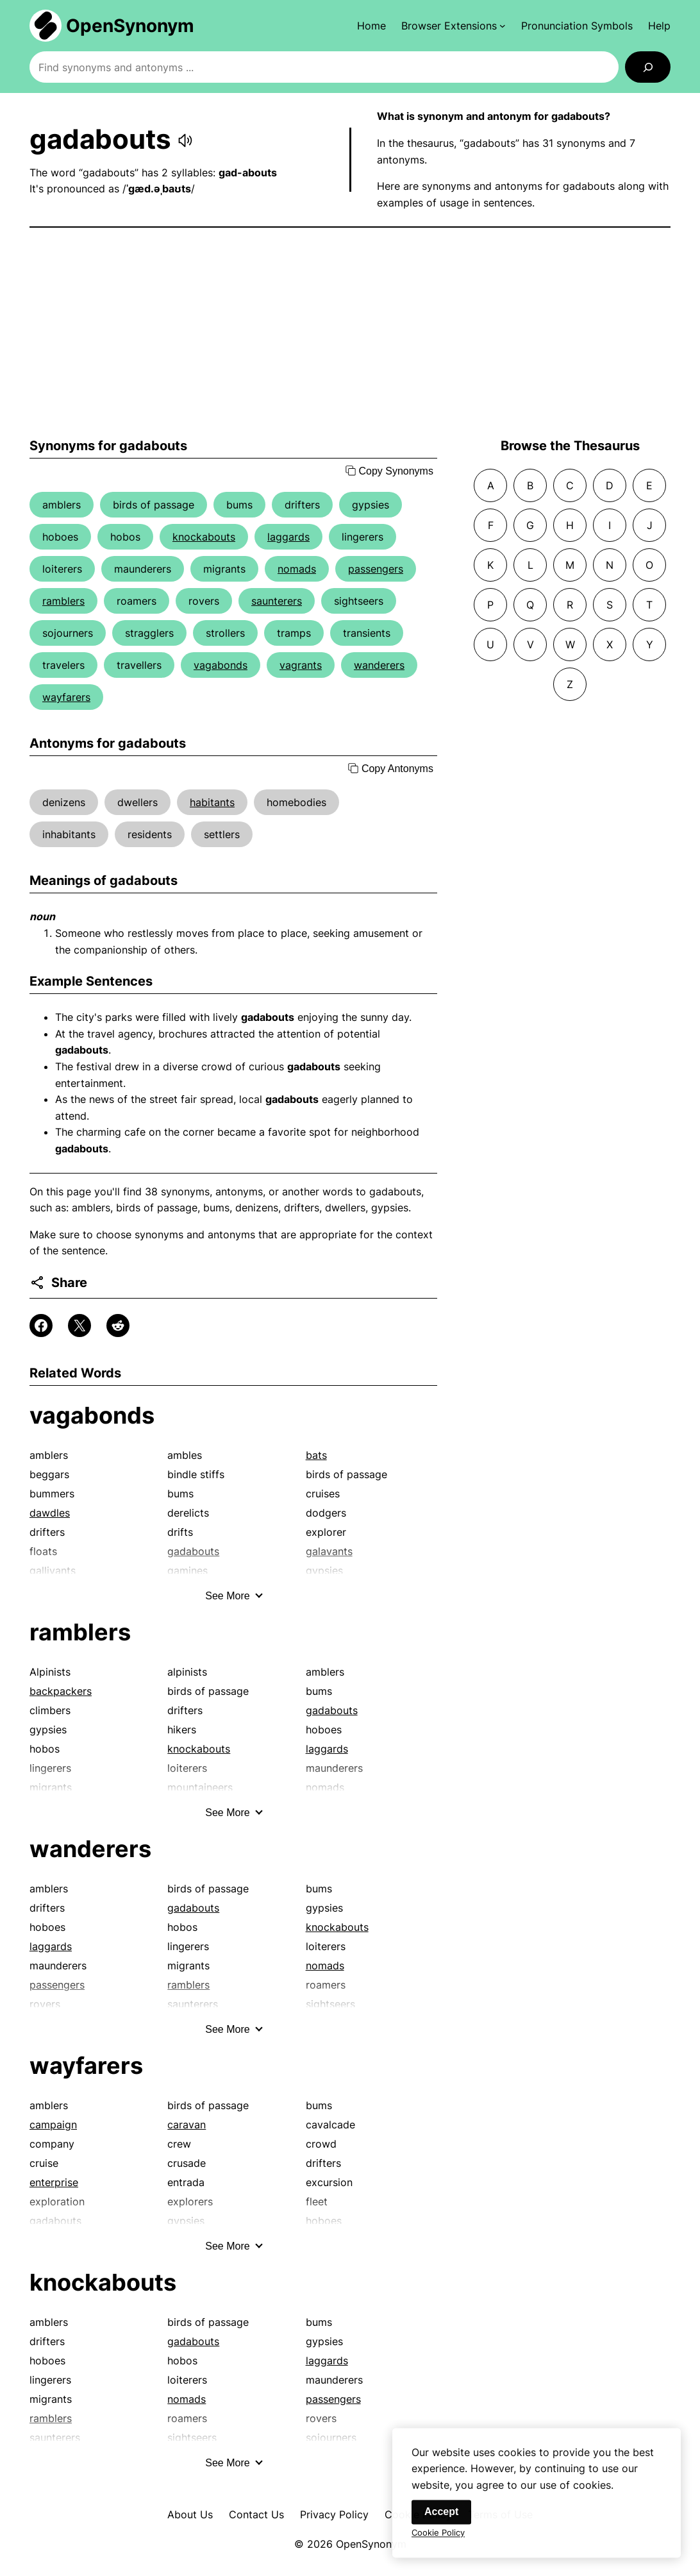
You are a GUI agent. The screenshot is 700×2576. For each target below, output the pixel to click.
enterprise (53, 2182)
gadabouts (332, 1710)
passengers (375, 568)
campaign (53, 2124)
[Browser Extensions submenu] (453, 26)
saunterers (276, 600)
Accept (441, 2522)
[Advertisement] (350, 333)
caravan (186, 2124)
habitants (212, 802)
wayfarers (66, 697)
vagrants (300, 665)
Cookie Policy (438, 2543)
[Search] (648, 67)
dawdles (49, 1512)
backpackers (60, 1691)
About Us (190, 2514)
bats (316, 1455)
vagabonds (220, 665)
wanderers (379, 665)
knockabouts (203, 536)
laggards (288, 536)
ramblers (63, 600)
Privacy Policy (334, 2514)
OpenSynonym (130, 26)
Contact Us (256, 2514)
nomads (297, 568)
